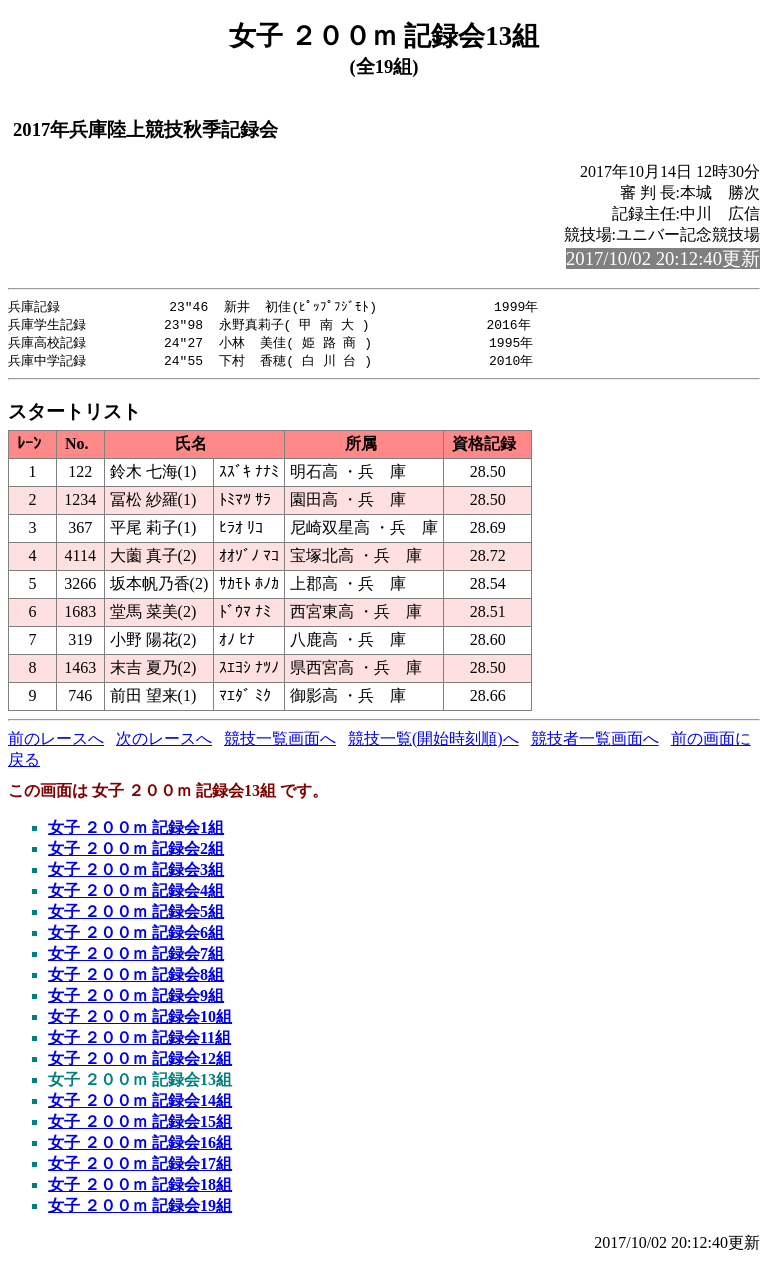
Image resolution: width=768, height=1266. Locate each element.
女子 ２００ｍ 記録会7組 (136, 957)
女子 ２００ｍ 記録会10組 (140, 1020)
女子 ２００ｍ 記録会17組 (140, 1167)
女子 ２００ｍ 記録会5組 (136, 915)
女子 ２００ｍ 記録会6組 (136, 936)
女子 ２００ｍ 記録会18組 (140, 1188)
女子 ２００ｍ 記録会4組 (136, 894)
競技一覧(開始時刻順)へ (433, 742)
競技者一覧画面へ (595, 742)
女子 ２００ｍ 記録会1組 (136, 831)
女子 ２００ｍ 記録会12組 (140, 1062)
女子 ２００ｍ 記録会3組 (136, 873)
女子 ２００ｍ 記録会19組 (140, 1209)
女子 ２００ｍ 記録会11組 (139, 1041)
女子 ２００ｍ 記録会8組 (136, 978)
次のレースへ (164, 742)
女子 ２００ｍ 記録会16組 (140, 1146)
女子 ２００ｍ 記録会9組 (136, 999)
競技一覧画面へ (280, 742)
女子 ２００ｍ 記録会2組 (136, 852)
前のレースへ (56, 742)
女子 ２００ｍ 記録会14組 (140, 1104)
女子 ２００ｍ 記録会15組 (140, 1125)
